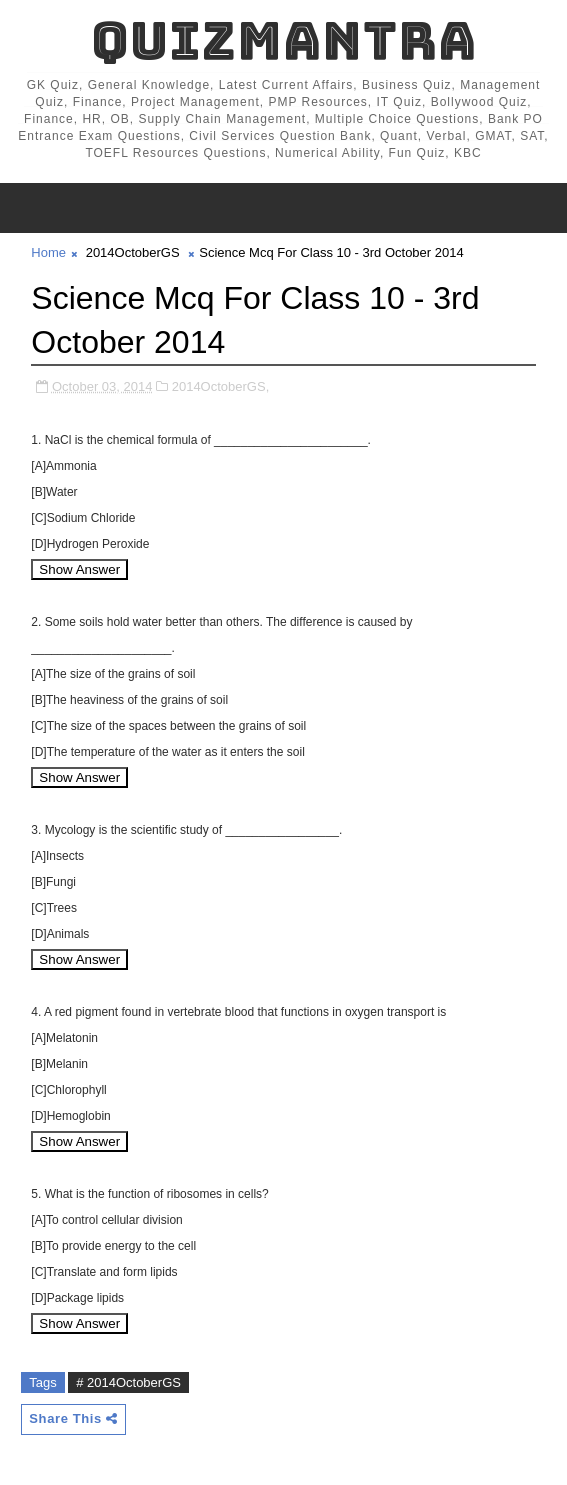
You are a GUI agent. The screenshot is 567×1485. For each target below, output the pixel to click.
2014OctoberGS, (221, 386)
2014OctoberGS (133, 252)
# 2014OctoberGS (128, 1382)
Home (48, 252)
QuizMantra (284, 40)
